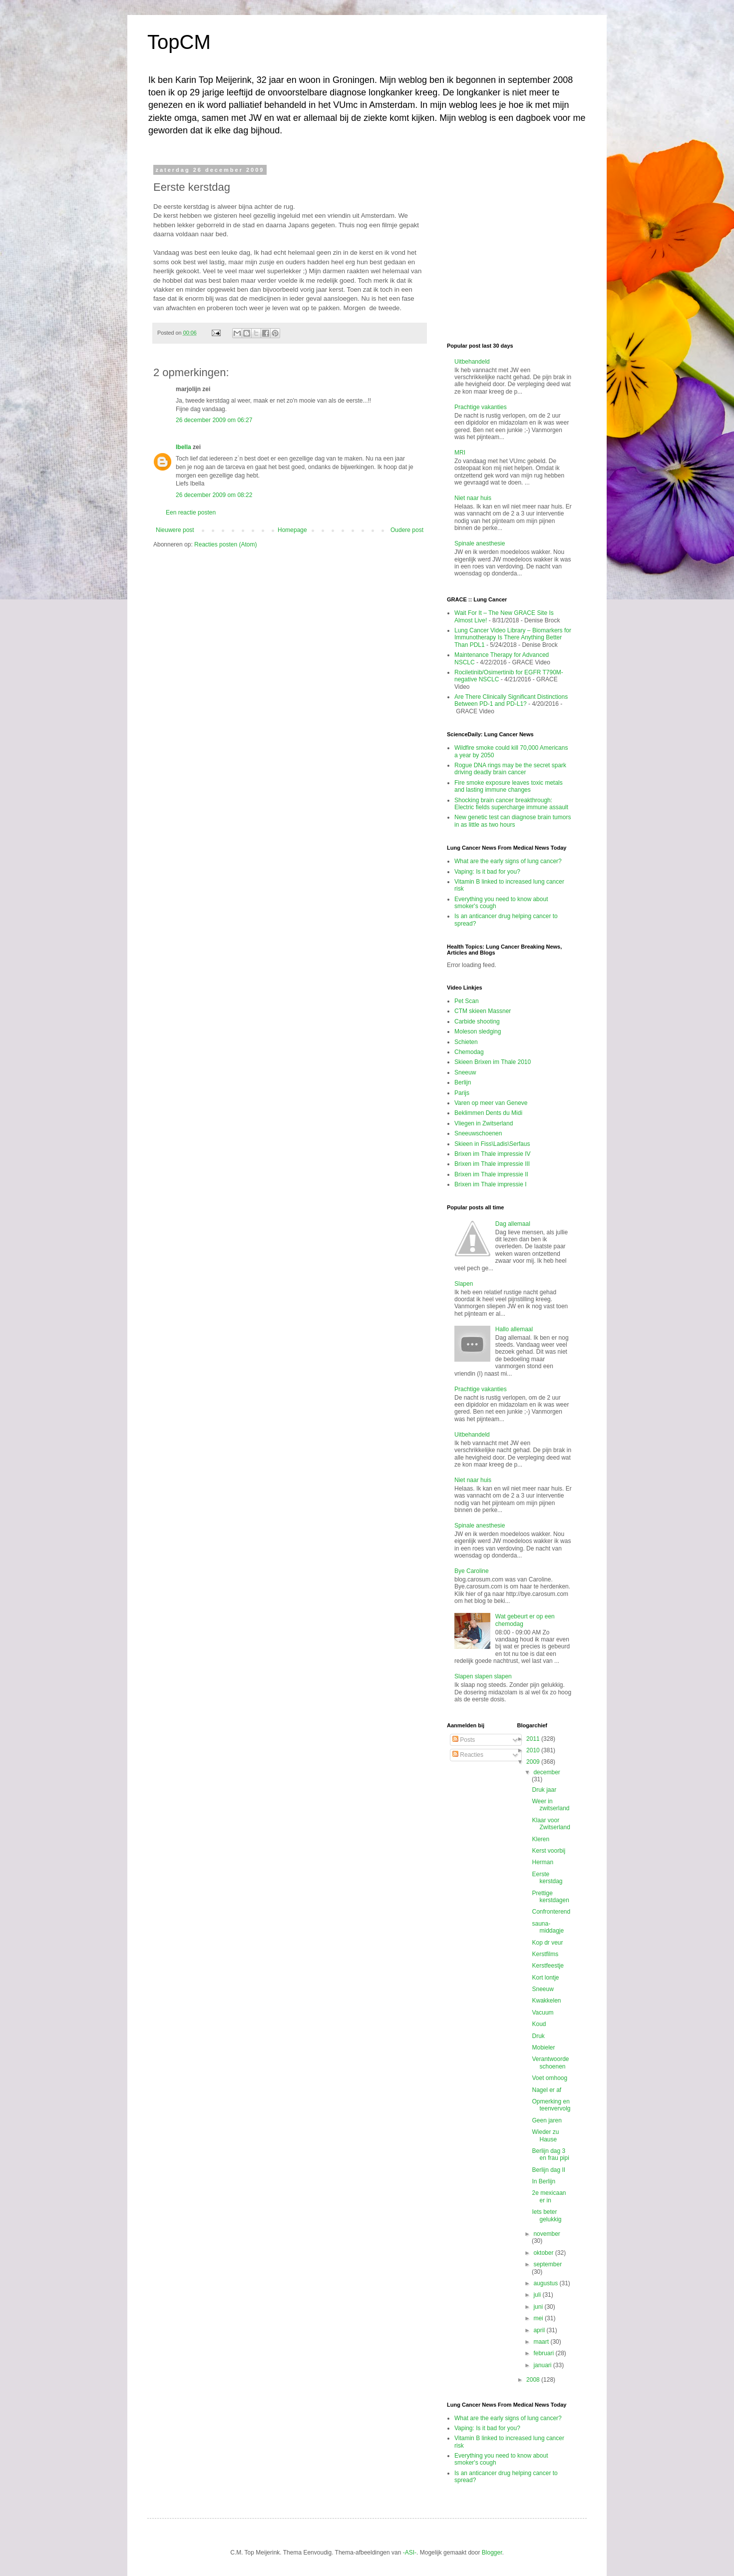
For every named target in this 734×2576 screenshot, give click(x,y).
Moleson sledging (477, 1031)
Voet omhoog (549, 2077)
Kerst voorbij (548, 1850)
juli (537, 2294)
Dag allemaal (512, 1223)
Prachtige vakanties (480, 407)
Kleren (540, 1839)
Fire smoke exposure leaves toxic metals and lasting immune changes (508, 786)
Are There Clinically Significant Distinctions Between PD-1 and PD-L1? (511, 700)
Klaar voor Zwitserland (551, 1824)
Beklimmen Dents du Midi (488, 1112)
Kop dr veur (547, 1942)
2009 (533, 1761)
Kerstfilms (545, 1954)
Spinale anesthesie (479, 543)
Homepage (292, 529)
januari (543, 2365)
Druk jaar (544, 1789)
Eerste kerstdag (547, 1878)
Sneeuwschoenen (478, 1133)
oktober (544, 2252)
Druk (538, 2036)
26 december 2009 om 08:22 (214, 495)
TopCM (179, 42)
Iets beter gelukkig (546, 2215)
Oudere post (406, 529)
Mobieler (543, 2047)
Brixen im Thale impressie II (491, 1174)
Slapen (463, 1283)
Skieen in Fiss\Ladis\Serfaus (492, 1143)
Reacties (467, 1754)
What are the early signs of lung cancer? (508, 861)
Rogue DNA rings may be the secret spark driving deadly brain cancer (510, 769)
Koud (539, 2024)
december (546, 1772)
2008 (533, 2379)
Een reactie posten (191, 512)
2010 (533, 1750)
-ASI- (409, 2552)
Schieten (466, 1041)
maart (541, 2341)
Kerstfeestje (547, 1965)
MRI (459, 452)
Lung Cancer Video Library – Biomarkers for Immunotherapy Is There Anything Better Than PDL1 (512, 637)
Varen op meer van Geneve (491, 1102)
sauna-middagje (548, 1927)
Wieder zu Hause (545, 2135)
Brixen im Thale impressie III (492, 1163)
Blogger (492, 2552)
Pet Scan (466, 1001)
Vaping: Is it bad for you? (487, 871)
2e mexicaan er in (549, 2196)
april (539, 2330)
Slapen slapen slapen (483, 1676)
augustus (546, 2283)
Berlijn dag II (548, 2169)
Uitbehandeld (472, 361)
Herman (542, 1862)
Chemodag (469, 1051)
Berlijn (462, 1082)
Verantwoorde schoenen (550, 2062)
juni (538, 2306)
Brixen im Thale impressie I (490, 1184)
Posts (463, 1739)
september (547, 2264)
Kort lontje (545, 1977)
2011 (533, 1738)
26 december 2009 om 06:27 (214, 420)
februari (544, 2353)
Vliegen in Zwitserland (483, 1123)
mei (539, 2318)
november (546, 2233)
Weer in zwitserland (550, 1805)
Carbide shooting (477, 1021)
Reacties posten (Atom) (225, 544)
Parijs (461, 1092)
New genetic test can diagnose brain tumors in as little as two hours (512, 821)
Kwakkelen (546, 2000)
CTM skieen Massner (482, 1011)
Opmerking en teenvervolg (551, 2105)
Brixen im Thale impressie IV (492, 1153)
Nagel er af (546, 2089)
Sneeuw (465, 1072)
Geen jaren (546, 2120)
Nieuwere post (175, 529)
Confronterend (551, 1911)
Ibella (183, 447)
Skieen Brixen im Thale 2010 (492, 1061)
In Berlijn (543, 2181)
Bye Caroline (471, 1570)
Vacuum (542, 2012)
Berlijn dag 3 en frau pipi (550, 2154)
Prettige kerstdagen (550, 1897)
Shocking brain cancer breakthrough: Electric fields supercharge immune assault (511, 804)
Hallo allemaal (514, 1329)
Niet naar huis (472, 498)
